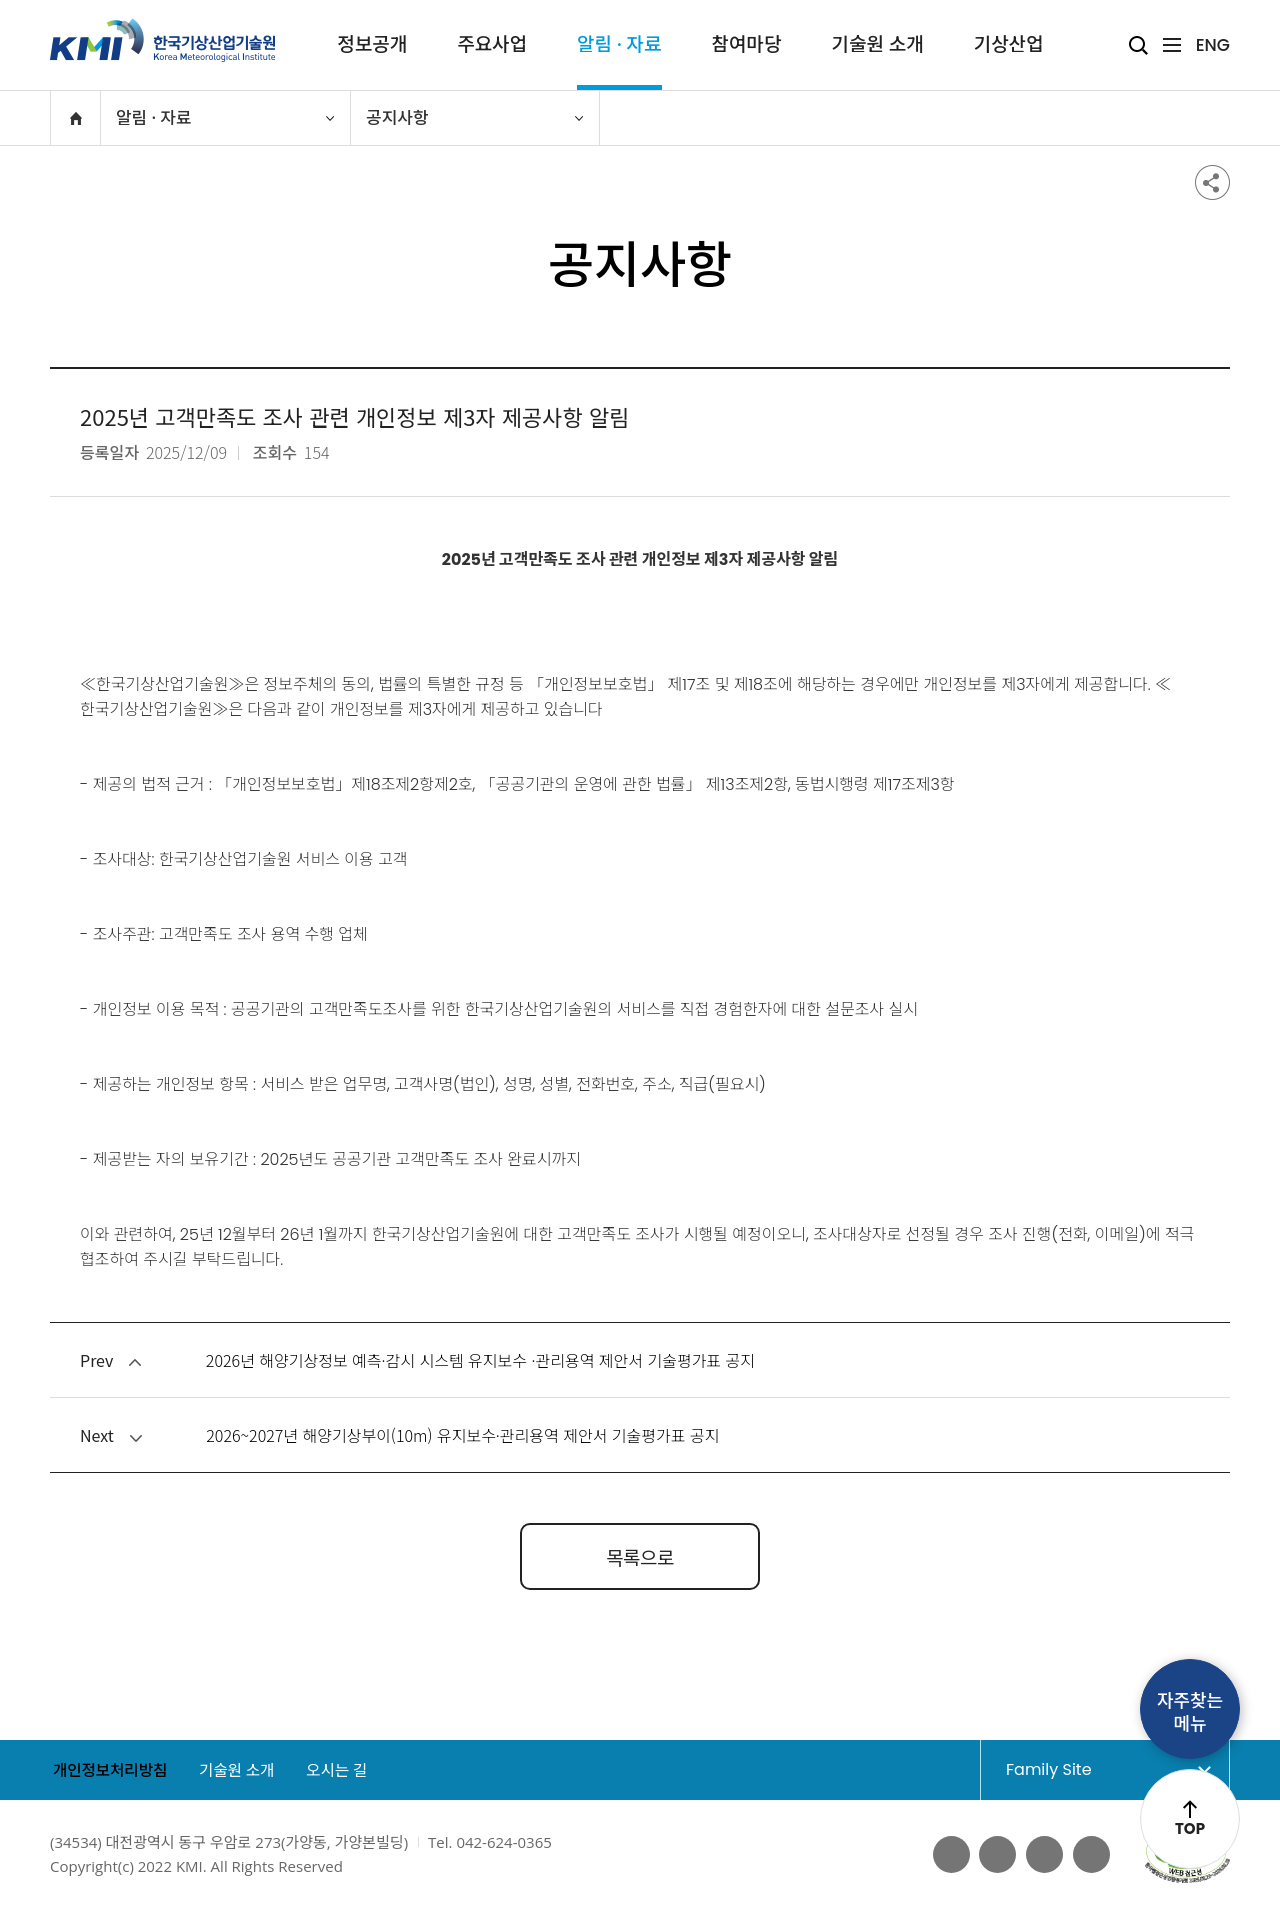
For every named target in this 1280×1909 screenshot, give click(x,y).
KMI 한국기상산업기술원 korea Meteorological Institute (163, 40)
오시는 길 (346, 1771)
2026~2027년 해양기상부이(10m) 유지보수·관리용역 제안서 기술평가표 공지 (462, 1435)
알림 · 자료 (619, 44)
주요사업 (492, 44)
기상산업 (1009, 44)
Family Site (1087, 1770)
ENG (1213, 45)
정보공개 (372, 44)
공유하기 (1212, 182)
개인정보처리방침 (109, 1771)
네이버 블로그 (1043, 1855)
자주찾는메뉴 (1190, 1712)
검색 (1138, 45)
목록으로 (640, 1556)
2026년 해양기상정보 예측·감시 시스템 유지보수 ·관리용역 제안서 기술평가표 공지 (480, 1360)
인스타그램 (1091, 1855)
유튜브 (996, 1855)
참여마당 (747, 44)
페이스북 (948, 1855)
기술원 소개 (877, 44)
